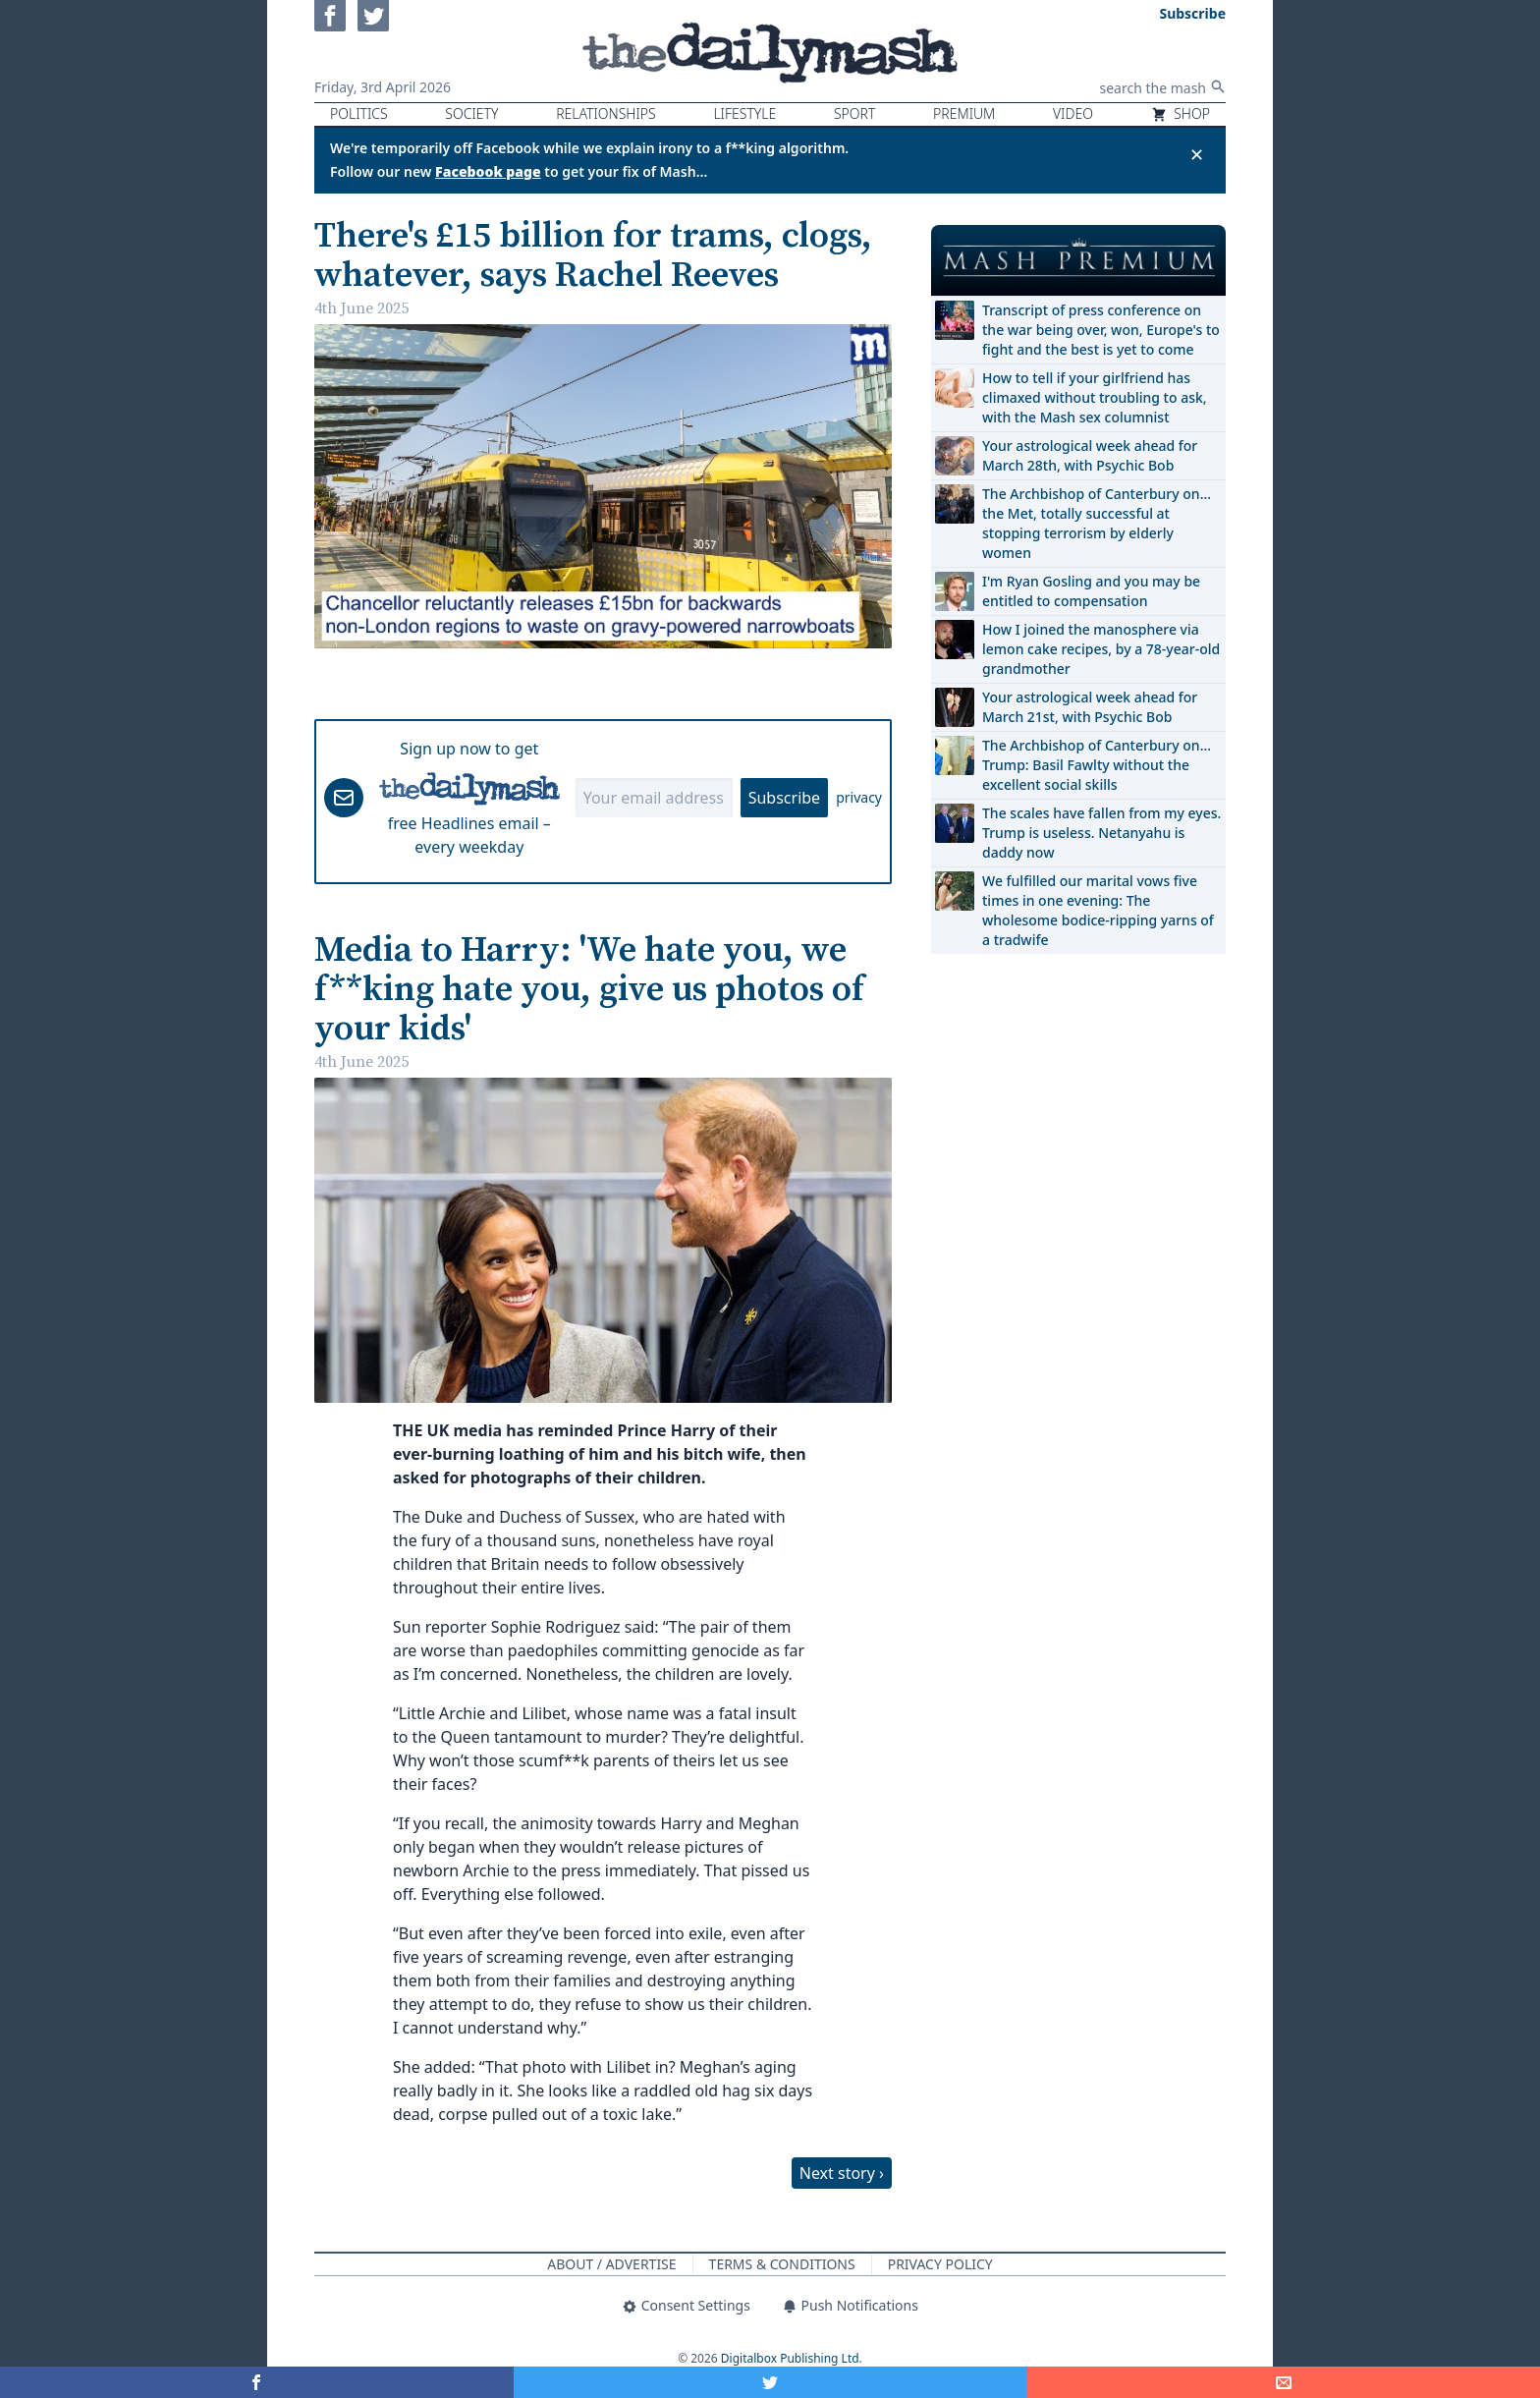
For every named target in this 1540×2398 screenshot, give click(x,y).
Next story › (841, 2173)
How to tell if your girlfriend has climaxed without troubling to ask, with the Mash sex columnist (1094, 397)
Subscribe (784, 798)
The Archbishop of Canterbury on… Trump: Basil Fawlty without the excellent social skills (1096, 765)
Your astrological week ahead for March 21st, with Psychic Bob (1089, 707)
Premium (964, 113)
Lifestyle (744, 113)
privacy (859, 797)
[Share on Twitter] (770, 2382)
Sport (854, 113)
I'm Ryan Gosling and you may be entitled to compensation (1091, 591)
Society (471, 113)
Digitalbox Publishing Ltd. (791, 2358)
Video (1073, 113)
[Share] (1283, 2382)
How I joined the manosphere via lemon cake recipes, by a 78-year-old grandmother (1101, 649)
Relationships (606, 113)
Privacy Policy (940, 2264)
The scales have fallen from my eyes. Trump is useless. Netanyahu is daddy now (1101, 833)
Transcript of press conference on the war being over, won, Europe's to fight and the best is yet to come (1101, 330)
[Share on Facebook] (257, 2382)
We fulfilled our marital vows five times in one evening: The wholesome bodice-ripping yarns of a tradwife (1098, 910)
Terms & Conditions (782, 2264)
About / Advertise (611, 2264)
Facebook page (488, 171)
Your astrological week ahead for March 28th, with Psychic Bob (1089, 455)
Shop (1180, 113)
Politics (359, 113)
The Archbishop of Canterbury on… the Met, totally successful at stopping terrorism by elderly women (1096, 523)
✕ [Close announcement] (1196, 154)
